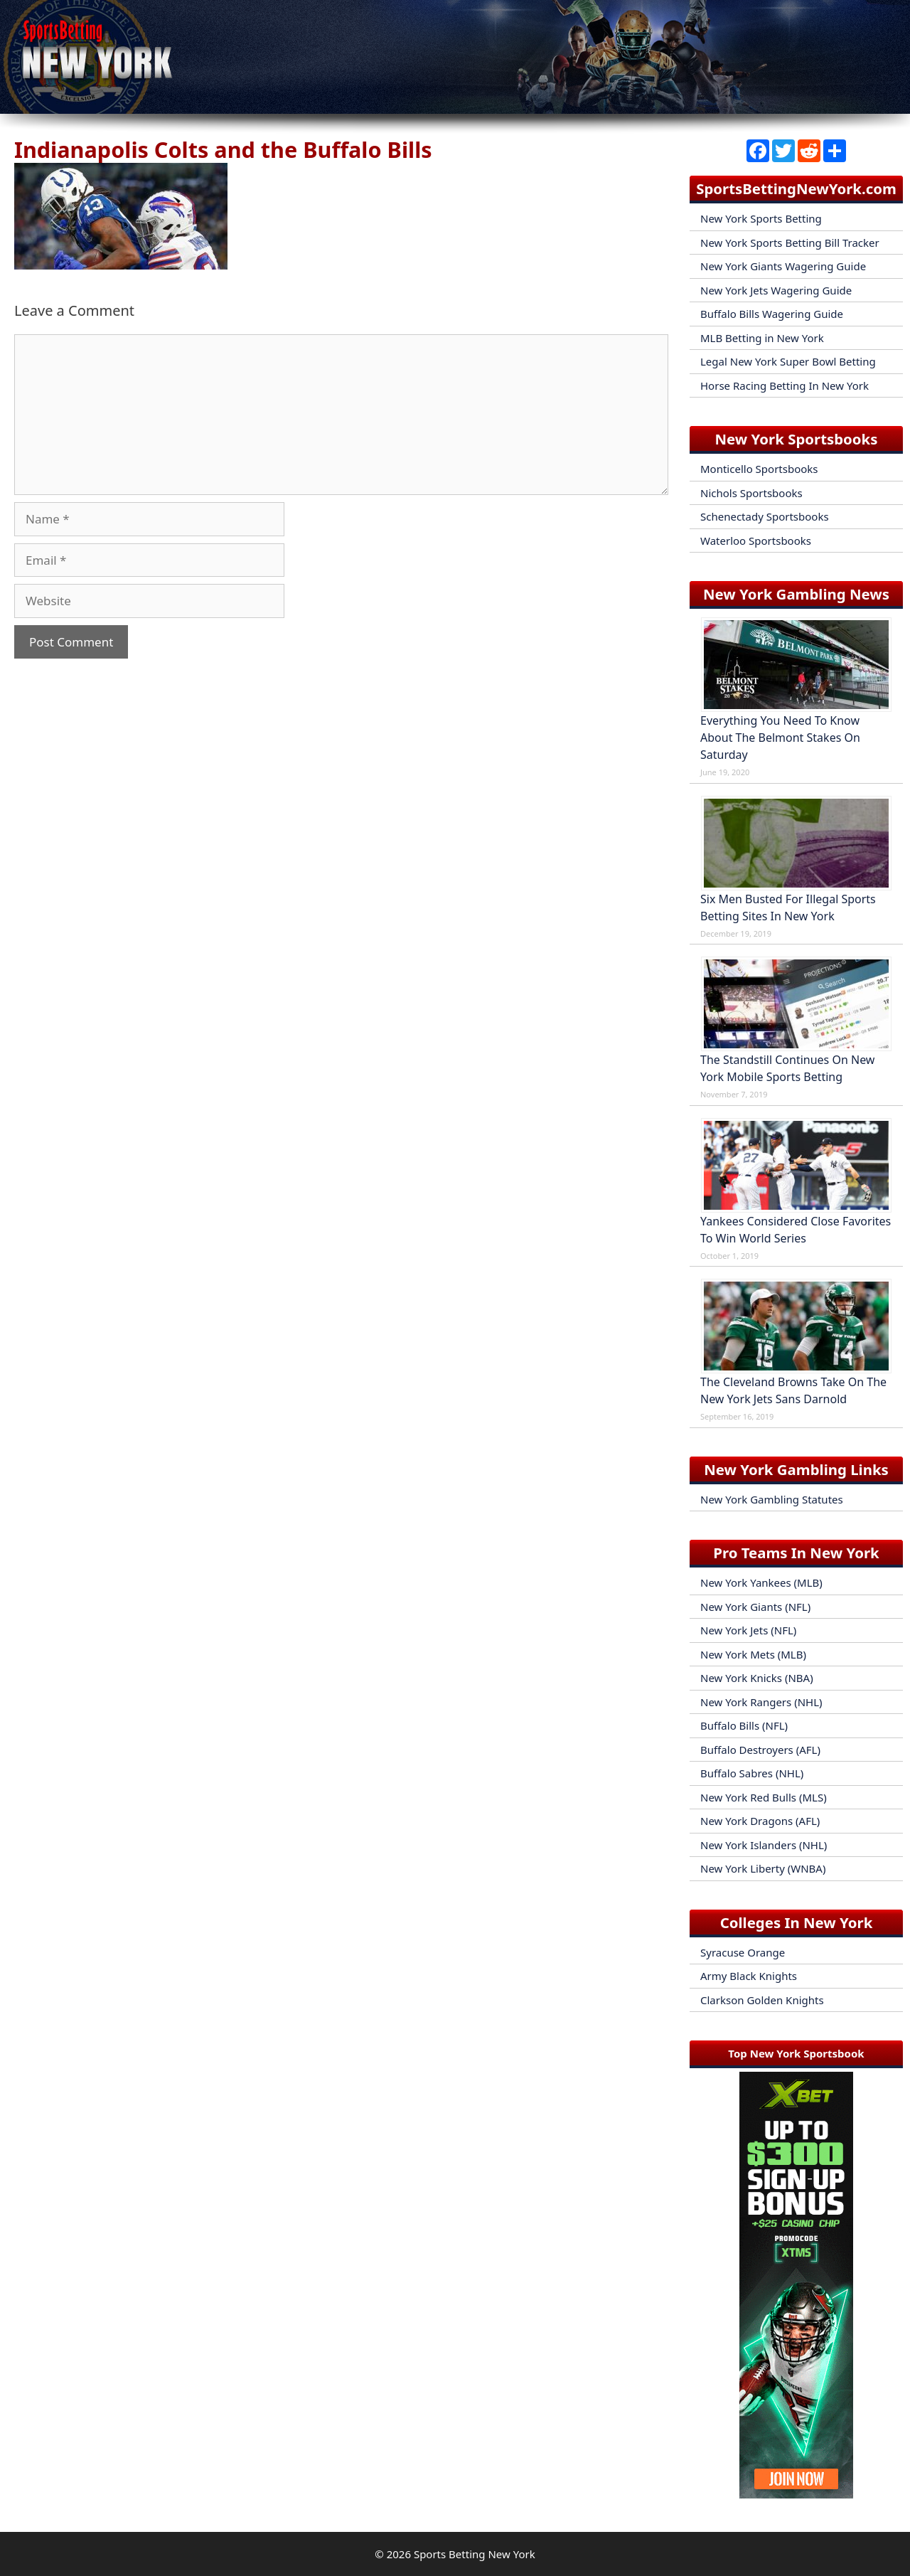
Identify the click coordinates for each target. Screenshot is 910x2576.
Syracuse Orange (742, 1952)
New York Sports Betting (761, 218)
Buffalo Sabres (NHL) (751, 1773)
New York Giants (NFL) (755, 1607)
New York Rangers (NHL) (761, 1702)
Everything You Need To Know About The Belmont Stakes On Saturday (780, 737)
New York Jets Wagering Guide (776, 290)
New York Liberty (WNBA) (762, 1868)
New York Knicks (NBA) (756, 1678)
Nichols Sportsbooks (751, 493)
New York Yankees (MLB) (761, 1582)
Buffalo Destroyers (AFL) (760, 1749)
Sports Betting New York (474, 2554)
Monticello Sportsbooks (759, 469)
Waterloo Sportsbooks (755, 540)
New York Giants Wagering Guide (783, 266)
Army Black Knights (748, 1976)
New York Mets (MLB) (753, 1654)
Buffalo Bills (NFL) (744, 1725)
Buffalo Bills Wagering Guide (771, 314)
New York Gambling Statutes (771, 1499)
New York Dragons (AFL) (760, 1821)
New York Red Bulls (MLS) (763, 1797)
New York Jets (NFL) (748, 1630)
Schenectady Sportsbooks (764, 516)
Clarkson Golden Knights (762, 2000)
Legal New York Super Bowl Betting (788, 361)
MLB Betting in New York (762, 338)
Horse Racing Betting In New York (784, 385)
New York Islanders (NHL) (763, 1845)
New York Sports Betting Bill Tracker (789, 242)
